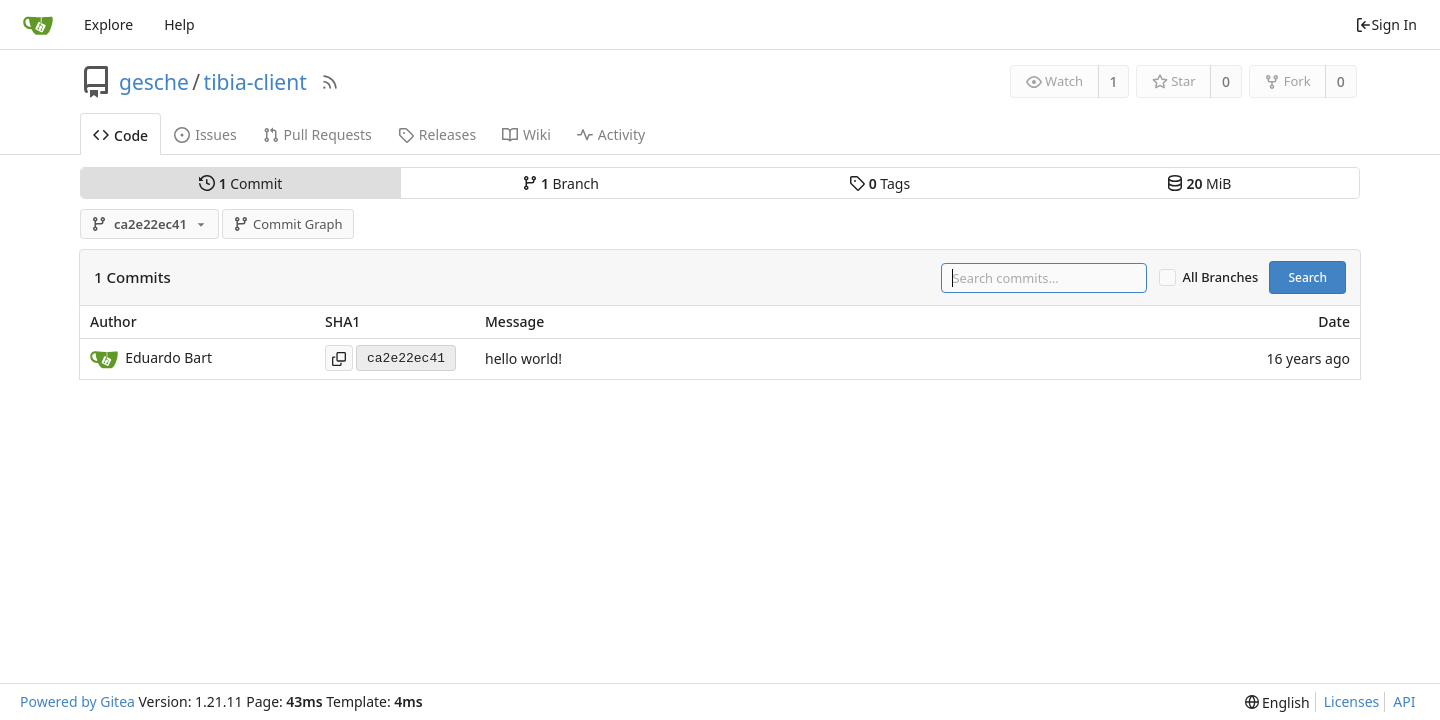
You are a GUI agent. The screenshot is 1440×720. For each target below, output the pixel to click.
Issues (205, 134)
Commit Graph (287, 224)
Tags (879, 183)
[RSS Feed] (330, 82)
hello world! (523, 359)
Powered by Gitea (77, 701)
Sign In (1386, 24)
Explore (108, 24)
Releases (437, 134)
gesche (154, 82)
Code (120, 135)
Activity (611, 134)
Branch (561, 183)
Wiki (526, 134)
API (1404, 701)
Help (179, 24)
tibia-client (255, 82)
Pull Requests (317, 134)
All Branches (1221, 277)
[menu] (1277, 702)
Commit (240, 183)
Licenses (1352, 701)
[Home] (38, 25)
